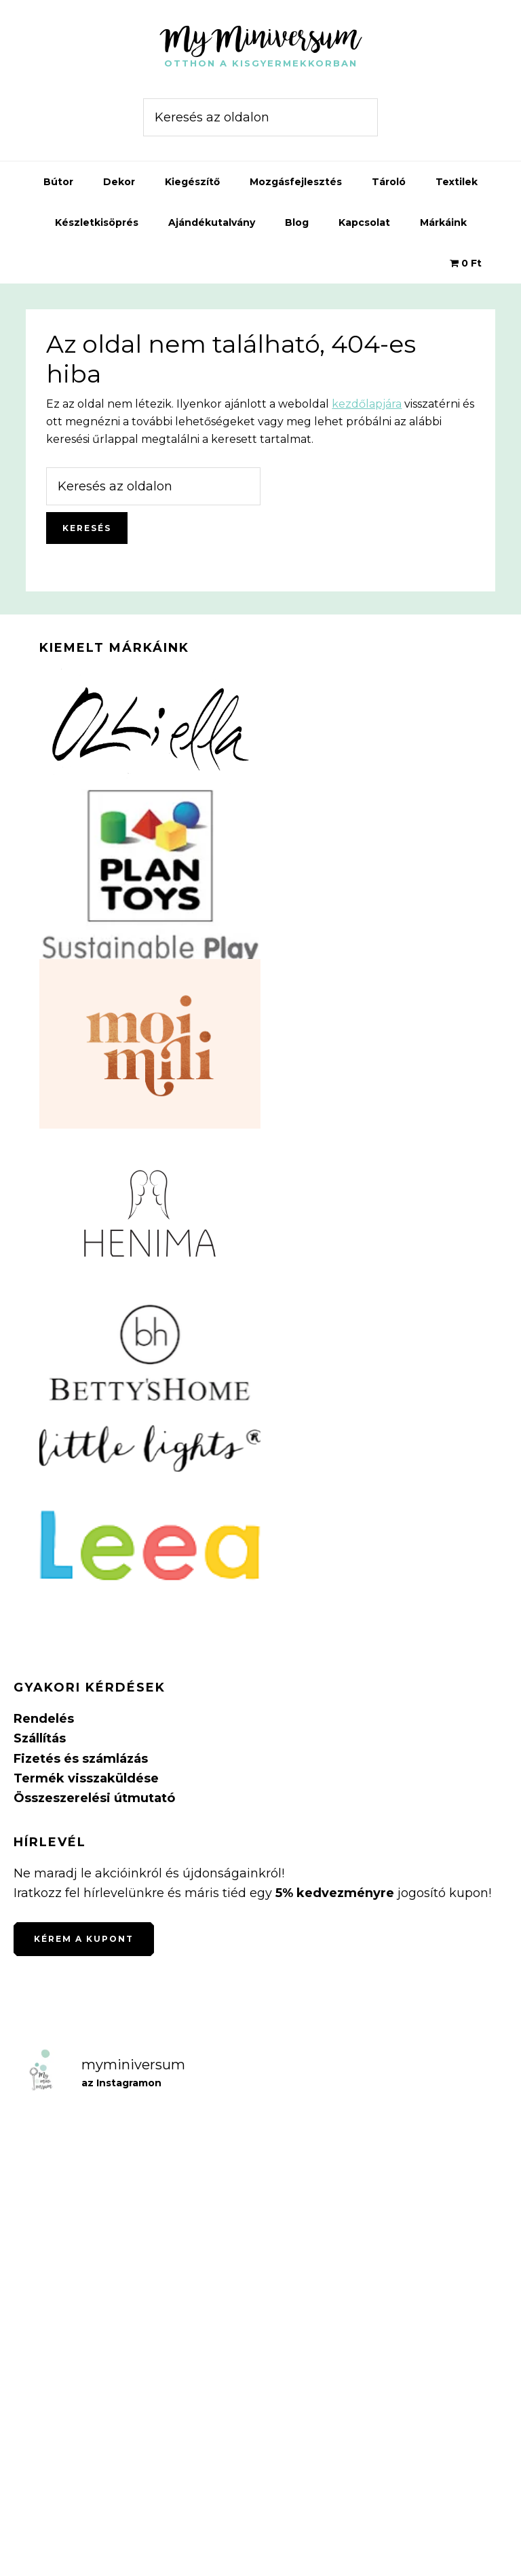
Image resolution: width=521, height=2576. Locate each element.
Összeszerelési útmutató (94, 1798)
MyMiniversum (260, 36)
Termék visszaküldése (86, 1778)
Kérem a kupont (84, 1939)
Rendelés (44, 1718)
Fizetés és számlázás (81, 1758)
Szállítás (40, 1738)
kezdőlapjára (367, 403)
